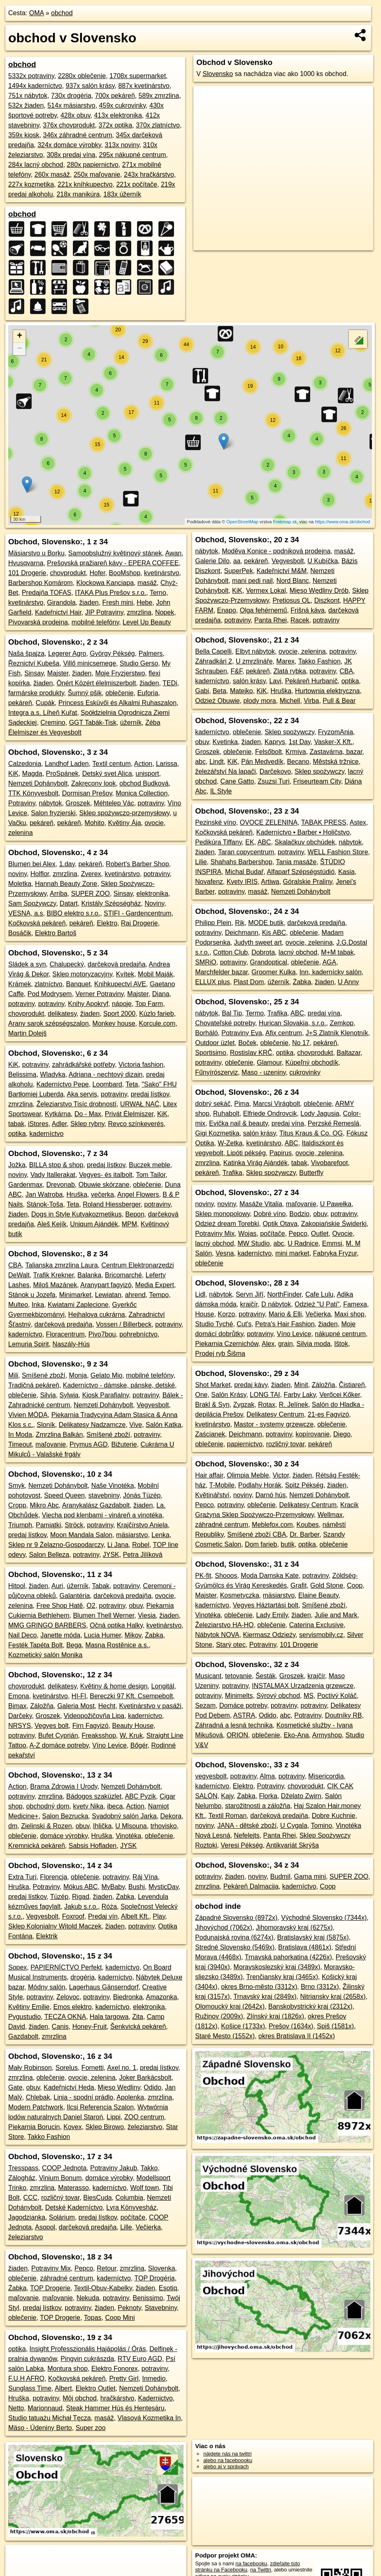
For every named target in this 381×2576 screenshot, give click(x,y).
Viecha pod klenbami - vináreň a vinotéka (102, 1515)
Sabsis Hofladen (93, 1845)
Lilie (201, 861)
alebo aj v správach (226, 2466)
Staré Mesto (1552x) (225, 2036)
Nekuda (88, 2297)
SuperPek (238, 570)
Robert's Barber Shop (137, 863)
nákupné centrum (340, 1333)
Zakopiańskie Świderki (334, 1223)
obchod (62, 12)
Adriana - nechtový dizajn (106, 1074)
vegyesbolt (211, 1776)
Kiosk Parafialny (105, 1395)
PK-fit (203, 1575)
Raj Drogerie (139, 923)
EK (249, 842)
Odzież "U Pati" (317, 1304)
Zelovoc (67, 1996)
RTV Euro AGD (140, 2358)
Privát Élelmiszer (129, 1113)
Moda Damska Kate (270, 1575)
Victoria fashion (140, 1064)
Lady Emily (272, 1615)
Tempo (159, 1294)
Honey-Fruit (89, 2026)
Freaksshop (98, 1735)
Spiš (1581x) (335, 2026)
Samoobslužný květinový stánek (115, 553)
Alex (268, 1343)
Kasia (346, 871)
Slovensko (217, 73)
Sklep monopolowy (222, 1213)
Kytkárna (58, 1113)
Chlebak (38, 2097)
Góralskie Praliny (307, 881)
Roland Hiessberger (112, 1204)
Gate (15, 2087)
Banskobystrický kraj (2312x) (310, 2006)
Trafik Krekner (53, 1275)
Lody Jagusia (319, 1113)
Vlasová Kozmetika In (149, 2417)
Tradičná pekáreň (33, 1385)
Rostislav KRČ (251, 1052)
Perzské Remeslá (333, 1123)
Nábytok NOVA (217, 1634)
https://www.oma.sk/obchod (342, 521)
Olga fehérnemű (263, 610)
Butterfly (311, 1172)
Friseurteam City (317, 781)
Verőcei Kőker (339, 1394)
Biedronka (128, 1996)
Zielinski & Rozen (46, 1825)
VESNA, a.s (25, 913)
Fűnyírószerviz (216, 1072)
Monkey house (114, 1023)
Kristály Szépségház (111, 903)
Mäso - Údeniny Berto (40, 2427)
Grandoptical (268, 962)
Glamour (269, 1062)
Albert (63, 2388)
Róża (109, 1906)
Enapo (226, 610)
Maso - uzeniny (264, 1072)
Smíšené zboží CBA (256, 1534)
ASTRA (244, 1715)
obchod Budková (143, 783)
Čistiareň (352, 1384)
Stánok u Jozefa (32, 1294)
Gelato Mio (106, 1375)
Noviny (154, 903)
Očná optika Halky (116, 1625)
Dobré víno (269, 1213)
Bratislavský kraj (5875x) (312, 1937)
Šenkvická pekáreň (138, 2026)
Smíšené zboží (43, 1375)
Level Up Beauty (147, 622)
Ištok (341, 1343)
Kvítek (125, 974)
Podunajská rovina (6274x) (234, 1937)
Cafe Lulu (319, 1294)
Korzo (226, 1314)
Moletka (19, 883)
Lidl (200, 1294)
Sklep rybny (87, 1123)
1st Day (300, 741)
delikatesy (62, 1013)
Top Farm (149, 1003)
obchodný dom (48, 1806)
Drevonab (60, 1184)
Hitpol (16, 1585)
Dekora (171, 1816)
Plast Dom (249, 981)
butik (288, 1544)
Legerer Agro (67, 653)
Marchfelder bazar (221, 972)
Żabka (154, 1635)
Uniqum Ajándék (94, 1224)
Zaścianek (210, 1434)
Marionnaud (45, 2408)
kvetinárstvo (161, 572)
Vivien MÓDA (28, 1414)
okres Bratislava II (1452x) (296, 2036)
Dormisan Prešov (87, 793)
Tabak (100, 1585)
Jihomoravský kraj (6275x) (294, 1927)
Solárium (62, 2217)
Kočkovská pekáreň (37, 923)
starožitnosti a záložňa (257, 1805)
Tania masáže (296, 861)
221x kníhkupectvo (85, 184)
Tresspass (23, 2167)
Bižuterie (124, 1444)
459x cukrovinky (122, 105)
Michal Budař (244, 871)
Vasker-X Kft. (333, 741)
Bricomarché (123, 1275)
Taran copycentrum (246, 852)
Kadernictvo (155, 2398)
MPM (129, 1224)
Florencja (53, 1876)
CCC (30, 2197)
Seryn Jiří (250, 1294)
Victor (280, 1475)
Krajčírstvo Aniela (142, 1525)
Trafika (277, 1013)
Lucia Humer (102, 1635)
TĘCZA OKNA (65, 2016)
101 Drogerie (27, 572)
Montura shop (67, 2368)
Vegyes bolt (52, 1725)
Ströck (74, 1525)
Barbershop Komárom (40, 582)
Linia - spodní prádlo (83, 2097)
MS (309, 1695)
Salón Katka (163, 1424)
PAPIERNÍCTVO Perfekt (66, 1967)
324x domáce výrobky (69, 144)
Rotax (266, 1404)
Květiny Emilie (28, 2006)
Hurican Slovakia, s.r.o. (292, 1023)
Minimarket (75, 1294)
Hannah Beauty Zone (66, 883)
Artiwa (270, 881)
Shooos (226, 1575)
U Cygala (293, 1825)
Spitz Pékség (304, 1485)
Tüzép (59, 1896)
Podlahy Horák (259, 1485)
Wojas (247, 1233)
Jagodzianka (26, 2217)
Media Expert (154, 1284)
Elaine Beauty (318, 1595)
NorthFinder (284, 1294)
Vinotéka (128, 1835)
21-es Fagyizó (328, 1414)
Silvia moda (314, 1343)
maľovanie (50, 1444)
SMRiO (205, 962)
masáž (147, 582)
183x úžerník (122, 194)
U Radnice (303, 1243)
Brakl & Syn (212, 1404)
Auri (57, 1585)
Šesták (266, 1675)
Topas (93, 2317)
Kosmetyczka (239, 1595)
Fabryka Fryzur (335, 1253)
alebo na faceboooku (227, 2460)
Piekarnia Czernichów (226, 1343)
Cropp (17, 1505)
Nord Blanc (292, 580)
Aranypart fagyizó (106, 1284)
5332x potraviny (31, 75)
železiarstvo (145, 2126)
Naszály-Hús (71, 1344)
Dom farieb (261, 1544)
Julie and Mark (335, 1615)
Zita (137, 2016)
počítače (133, 2217)
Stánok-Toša (44, 1204)
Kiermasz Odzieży (269, 1634)
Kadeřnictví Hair (58, 612)
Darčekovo (275, 771)
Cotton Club (230, 952)
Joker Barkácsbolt (145, 2077)
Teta (131, 1084)
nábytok (50, 803)
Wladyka (52, 1074)
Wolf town (144, 2187)
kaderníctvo (47, 1133)
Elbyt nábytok (255, 651)
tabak (16, 1123)
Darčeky (20, 1715)
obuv (136, 1605)
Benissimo (148, 2297)
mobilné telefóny (95, 622)
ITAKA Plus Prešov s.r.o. (110, 592)
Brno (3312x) (320, 1986)
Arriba (58, 893)
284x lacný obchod (35, 164)
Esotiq (168, 2288)
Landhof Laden (67, 763)
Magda (32, 773)
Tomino (321, 1825)
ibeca (115, 1806)
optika (17, 1133)
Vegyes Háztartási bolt (265, 1605)
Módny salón (46, 1987)
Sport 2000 (119, 1013)
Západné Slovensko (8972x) (236, 1917)
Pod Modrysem (50, 993)
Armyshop (327, 1735)
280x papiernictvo (92, 164)
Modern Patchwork (35, 2107)
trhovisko (164, 1825)
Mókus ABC (80, 1886)
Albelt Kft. (135, 1916)
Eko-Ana (296, 1735)
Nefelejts (246, 1835)
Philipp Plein (213, 922)
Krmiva (296, 751)
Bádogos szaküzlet (93, 1796)
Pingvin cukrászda (87, 2358)
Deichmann (241, 932)
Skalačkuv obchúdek (304, 842)
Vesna (225, 1253)
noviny (17, 873)
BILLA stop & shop (56, 1164)
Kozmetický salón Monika (45, 1654)
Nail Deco (22, 1635)
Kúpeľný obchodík (312, 1062)
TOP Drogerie (50, 2288)
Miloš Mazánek (55, 1284)
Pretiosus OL (291, 600)
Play (159, 1916)
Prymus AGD (88, 1444)
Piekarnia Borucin (34, 2126)
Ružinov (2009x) (219, 2016)
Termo (255, 1013)
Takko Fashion (49, 2136)
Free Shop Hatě (60, 1605)
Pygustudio (24, 2016)
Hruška (76, 1194)
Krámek (19, 983)
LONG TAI (265, 1394)
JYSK (111, 1554)
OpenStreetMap (242, 521)
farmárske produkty (36, 692)
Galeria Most (76, 1705)
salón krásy (249, 681)
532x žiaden (26, 105)
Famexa (355, 1304)
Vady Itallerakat (52, 1174)
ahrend (135, 1294)
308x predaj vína (70, 154)
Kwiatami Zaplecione (78, 1304)
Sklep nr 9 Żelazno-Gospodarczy (56, 1544)
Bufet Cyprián (58, 1735)
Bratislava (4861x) (304, 1947)
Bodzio (299, 1213)
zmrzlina (139, 612)
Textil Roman (227, 1815)
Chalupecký (67, 964)
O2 (90, 1605)
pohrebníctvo (138, 1334)
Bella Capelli (213, 651)
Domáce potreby (243, 1705)
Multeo (18, 1304)
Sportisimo (210, 1052)
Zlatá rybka (290, 671)
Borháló (206, 1032)
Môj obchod (80, 2398)
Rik (239, 922)
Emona (18, 1696)
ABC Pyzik (140, 1796)
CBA (15, 1265)
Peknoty (129, 2307)
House (204, 1314)
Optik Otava (280, 1223)
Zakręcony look (93, 783)
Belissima (22, 1074)
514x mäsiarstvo (71, 105)
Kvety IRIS (242, 881)
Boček (247, 1042)
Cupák (45, 702)
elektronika (152, 893)
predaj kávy (250, 1384)
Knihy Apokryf (88, 1003)
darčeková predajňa (117, 964)
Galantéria (75, 1595)
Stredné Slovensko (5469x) (234, 1947)
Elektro (107, 923)
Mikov (133, 1635)
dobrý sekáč (212, 1103)
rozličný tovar (60, 2197)
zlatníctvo (49, 983)
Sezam (205, 1705)
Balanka (89, 1275)
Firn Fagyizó (90, 1725)
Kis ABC (274, 932)
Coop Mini (120, 2317)
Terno (158, 592)
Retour (106, 2268)
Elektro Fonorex (114, 2368)
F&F (236, 671)
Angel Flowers (138, 1194)
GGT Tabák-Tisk (92, 722)
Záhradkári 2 (213, 661)
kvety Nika (88, 1806)
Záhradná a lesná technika (234, 1725)
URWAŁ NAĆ (139, 1104)
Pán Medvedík (262, 761)
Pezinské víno (215, 822)
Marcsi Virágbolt (276, 1103)
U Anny (348, 981)
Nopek (164, 612)
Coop (354, 1585)
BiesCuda (97, 2197)
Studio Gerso (139, 663)
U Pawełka (335, 1203)
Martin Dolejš (27, 1033)
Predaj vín (103, 1916)
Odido (152, 2087)
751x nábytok (27, 95)
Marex (285, 661)
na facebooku (251, 2563)
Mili (13, 1375)
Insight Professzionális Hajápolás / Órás (88, 2348)
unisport (147, 773)
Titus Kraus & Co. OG (311, 1133)
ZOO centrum (144, 2117)
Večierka (148, 2227)
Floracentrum (65, 1334)
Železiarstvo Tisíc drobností (76, 1104)
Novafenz (209, 881)
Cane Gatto (237, 781)
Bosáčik (19, 933)
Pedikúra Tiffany (218, 842)
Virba (311, 700)
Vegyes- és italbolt (105, 1174)
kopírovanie (312, 1434)
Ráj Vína (145, 1876)
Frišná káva (307, 610)
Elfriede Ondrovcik (270, 1113)
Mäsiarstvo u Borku (36, 553)
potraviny (151, 803)
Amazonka (161, 1996)
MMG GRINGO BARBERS (47, 1625)
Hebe (144, 602)
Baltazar (348, 1052)
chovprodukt (68, 572)
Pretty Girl (123, 2378)
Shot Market (212, 1384)
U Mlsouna (130, 1825)
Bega (73, 1645)
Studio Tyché (214, 1323)
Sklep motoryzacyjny (82, 974)
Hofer (97, 572)
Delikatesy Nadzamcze (92, 1424)
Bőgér (139, 1745)
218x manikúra (78, 194)
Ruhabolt (226, 1113)
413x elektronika (118, 115)
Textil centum (111, 763)
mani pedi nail (252, 580)
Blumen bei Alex (32, 863)
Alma (267, 1776)
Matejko (241, 690)
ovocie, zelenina (92, 2077)
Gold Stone (326, 1585)
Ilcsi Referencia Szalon (100, 2107)
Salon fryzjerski (53, 812)
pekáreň (20, 702)
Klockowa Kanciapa (105, 582)
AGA (329, 962)
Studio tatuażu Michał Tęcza (49, 2417)
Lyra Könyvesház (131, 2207)
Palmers (151, 653)
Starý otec (231, 1644)
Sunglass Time (29, 2388)
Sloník (46, 1424)
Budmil (280, 1876)
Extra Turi (22, 1876)
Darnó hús (271, 1494)
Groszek (77, 803)
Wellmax (330, 1514)
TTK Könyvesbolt (33, 793)
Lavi (275, 681)
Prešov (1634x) (291, 2026)
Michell (290, 700)
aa (237, 560)
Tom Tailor (150, 1174)
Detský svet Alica (107, 773)
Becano (298, 761)
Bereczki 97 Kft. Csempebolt (131, 1696)
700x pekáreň (115, 95)
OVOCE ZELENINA (268, 822)
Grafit (298, 1585)
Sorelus (67, 2067)
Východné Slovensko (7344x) (324, 1917)
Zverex (91, 873)
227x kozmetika (31, 184)
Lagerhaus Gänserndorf (104, 1987)
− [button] (19, 349)
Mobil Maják (155, 974)
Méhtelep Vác (114, 803)
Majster (58, 673)
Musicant (208, 1675)
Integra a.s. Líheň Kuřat (42, 712)
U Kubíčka (322, 560)
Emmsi (332, 1243)
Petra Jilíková (143, 1554)
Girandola (61, 602)
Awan (173, 553)
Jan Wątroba (44, 1194)
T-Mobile (222, 1485)
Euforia (147, 692)
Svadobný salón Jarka (124, 1816)
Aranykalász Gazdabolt (96, 1505)
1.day (67, 863)
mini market (292, 1253)
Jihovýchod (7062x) (223, 1927)
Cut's (244, 1323)
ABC (264, 842)
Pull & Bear (339, 700)
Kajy (227, 1795)
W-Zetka (230, 1143)
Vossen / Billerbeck (123, 1324)
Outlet (320, 1233)
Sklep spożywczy (289, 731)
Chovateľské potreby (225, 1023)
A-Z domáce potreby (59, 1745)
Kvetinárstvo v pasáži (150, 1705)
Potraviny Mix (51, 2268)
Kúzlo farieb (156, 1013)
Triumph (20, 1525)
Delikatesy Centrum (275, 1414)
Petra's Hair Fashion (284, 1323)
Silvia (48, 1395)
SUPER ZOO (90, 893)
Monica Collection (141, 793)
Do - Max (87, 1113)
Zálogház (21, 2177)
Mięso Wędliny (119, 2087)
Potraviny (21, 803)
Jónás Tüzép (141, 1495)
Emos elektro (72, 2006)
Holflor (39, 873)
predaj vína (324, 1013)
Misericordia (326, 1776)
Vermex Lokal (266, 590)
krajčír (249, 1304)
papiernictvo (245, 1444)
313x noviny (122, 144)
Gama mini (310, 1876)
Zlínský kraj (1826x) (275, 2016)
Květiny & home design (114, 1686)
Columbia (130, 2197)
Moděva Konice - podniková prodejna (276, 551)
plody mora (260, 700)
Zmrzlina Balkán (59, 1434)
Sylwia (69, 1395)
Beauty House (133, 1725)
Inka (38, 1304)
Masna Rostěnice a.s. (117, 1645)
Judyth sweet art (258, 942)
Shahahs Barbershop (241, 861)
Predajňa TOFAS (46, 592)
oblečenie (119, 692)
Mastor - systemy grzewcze (274, 1424)
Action (143, 763)
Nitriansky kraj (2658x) (332, 1996)
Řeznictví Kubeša (34, 663)
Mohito (95, 822)
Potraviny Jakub (113, 2167)
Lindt (216, 761)
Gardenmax (25, 1184)
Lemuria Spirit (28, 1344)
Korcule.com (157, 1023)
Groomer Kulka (273, 972)
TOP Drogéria (155, 2278)
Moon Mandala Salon (81, 1534)
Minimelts (239, 1695)
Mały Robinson (30, 2067)
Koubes (308, 1524)
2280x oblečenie (82, 75)
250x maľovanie (97, 174)
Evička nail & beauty (238, 1123)
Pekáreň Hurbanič (311, 681)
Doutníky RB (343, 1715)
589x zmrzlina (159, 95)
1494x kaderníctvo (35, 85)
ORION (237, 1735)
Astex (358, 822)
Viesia (147, 1615)
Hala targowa (109, 2016)
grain (285, 1343)
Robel (140, 1544)
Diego (342, 1434)
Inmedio (153, 2378)
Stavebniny (161, 2307)
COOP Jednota (64, 2167)
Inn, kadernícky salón (331, 972)
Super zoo (91, 2427)
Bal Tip (232, 1013)
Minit (301, 1384)
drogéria (82, 1977)
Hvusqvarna (25, 563)
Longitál (162, 1686)
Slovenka (161, 2268)
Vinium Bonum (60, 2177)
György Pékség (112, 653)
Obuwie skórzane (104, 1184)
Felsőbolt (268, 751)
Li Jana (118, 1544)
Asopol (45, 2227)
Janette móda (60, 1635)
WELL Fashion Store (338, 852)
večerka (102, 1194)
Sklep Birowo (105, 2126)
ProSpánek (62, 773)
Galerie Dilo (212, 560)
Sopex (17, 1967)
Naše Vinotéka (112, 1485)
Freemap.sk (285, 521)
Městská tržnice (336, 761)
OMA (36, 12)
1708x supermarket (137, 75)
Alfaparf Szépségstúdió (301, 871)
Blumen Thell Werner (103, 1615)
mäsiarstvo (132, 1534)
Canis (60, 2026)
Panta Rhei (270, 620)
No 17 (301, 1042)
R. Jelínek (293, 1404)
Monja (78, 1375)
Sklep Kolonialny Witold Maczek (55, 1926)
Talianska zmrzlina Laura (62, 1265)
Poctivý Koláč (337, 1695)
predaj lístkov (150, 1094)
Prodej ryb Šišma (220, 1353)
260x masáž (52, 174)
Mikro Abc (44, 1505)
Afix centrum (283, 1032)
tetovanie (238, 1675)
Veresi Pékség (242, 1845)
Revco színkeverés (136, 1123)
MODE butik (265, 922)
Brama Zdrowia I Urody (63, 1786)
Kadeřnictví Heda (69, 2087)
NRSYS (19, 1725)
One (201, 1394)
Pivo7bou (102, 1334)
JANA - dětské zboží (246, 1825)
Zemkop (341, 1023)
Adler (59, 1123)
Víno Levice (109, 1745)
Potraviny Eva (241, 1032)
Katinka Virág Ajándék (255, 1162)
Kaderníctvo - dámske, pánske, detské (119, 1385)
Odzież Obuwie (217, 700)
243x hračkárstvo (149, 174)
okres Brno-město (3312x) (259, 1986)
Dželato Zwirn (301, 1795)
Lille (126, 2227)
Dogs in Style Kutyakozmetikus (76, 1214)
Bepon (134, 1214)
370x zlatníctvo (158, 125)
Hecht (107, 1705)
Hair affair (209, 1475)
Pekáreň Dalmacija (251, 1886)
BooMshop (125, 572)
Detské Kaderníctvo (74, 2207)
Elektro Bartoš (55, 933)
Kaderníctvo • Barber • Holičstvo (303, 832)
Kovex (72, 2126)
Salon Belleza (49, 1554)
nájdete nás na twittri (227, 2454)
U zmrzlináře (254, 661)
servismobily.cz (321, 1634)
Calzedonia (24, 763)
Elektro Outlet (96, 2388)
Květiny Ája (124, 822)
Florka (268, 1795)
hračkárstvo (117, 2398)
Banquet (78, 983)
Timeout (20, 1444)
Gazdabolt (23, 2036)
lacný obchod (298, 952)
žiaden (89, 602)
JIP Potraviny (104, 612)
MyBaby (113, 1886)
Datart (69, 903)
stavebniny (103, 1495)
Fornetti (92, 2067)
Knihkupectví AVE (120, 983)
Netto (16, 2408)
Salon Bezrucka (65, 1816)
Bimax (17, 1705)
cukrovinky (305, 1072)
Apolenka (130, 2097)
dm (12, 1825)
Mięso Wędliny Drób (319, 590)
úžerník (131, 722)
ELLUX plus (212, 981)
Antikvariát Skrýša (292, 1845)
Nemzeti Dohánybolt (37, 783)
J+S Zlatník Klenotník (337, 1032)
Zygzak (244, 1404)
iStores (38, 1123)
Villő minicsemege (89, 663)
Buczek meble (149, 1164)
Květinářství (212, 1494)
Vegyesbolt (153, 1404)
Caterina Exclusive (316, 1624)
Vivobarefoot (329, 1162)
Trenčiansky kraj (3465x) (282, 1976)
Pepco (83, 2268)
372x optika (115, 125)
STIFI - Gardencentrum (138, 913)
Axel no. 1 (121, 2067)
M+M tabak (337, 952)
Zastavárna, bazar (336, 751)
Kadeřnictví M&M (282, 570)
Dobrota (263, 952)
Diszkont (326, 600)
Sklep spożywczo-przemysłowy (124, 812)
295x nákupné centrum (132, 154)
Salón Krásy (228, 1394)
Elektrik (47, 1936)
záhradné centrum (66, 2278)
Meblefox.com (272, 1524)
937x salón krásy (90, 85)
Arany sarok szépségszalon (48, 1023)
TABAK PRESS (323, 822)
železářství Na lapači (225, 771)
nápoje (122, 1003)
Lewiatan (108, 1294)
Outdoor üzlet (215, 1042)
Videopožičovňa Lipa (94, 1715)
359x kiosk (23, 135)
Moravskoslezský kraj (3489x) (277, 1966)
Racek (299, 620)
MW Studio (253, 1243)
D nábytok (276, 1304)
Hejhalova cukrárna (96, 1314)
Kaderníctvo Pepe (63, 1084)
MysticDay (164, 1886)
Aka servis (82, 1094)
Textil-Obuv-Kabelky (103, 2288)
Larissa (166, 763)
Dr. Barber (304, 1534)
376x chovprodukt (69, 125)
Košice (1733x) (243, 2026)
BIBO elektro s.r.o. (73, 913)
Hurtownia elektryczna (327, 690)
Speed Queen (64, 1495)
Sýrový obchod (278, 1695)
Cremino (52, 722)
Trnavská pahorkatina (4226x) (288, 1957)
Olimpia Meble (248, 1475)
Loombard (107, 1084)
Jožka (17, 1164)
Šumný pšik (85, 692)
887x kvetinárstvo (144, 85)
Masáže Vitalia (260, 1203)
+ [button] (19, 336)
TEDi (170, 683)
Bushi (136, 1886)
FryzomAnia (335, 731)
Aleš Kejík (51, 1224)
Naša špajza (26, 653)
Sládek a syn (27, 964)
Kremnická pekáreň (36, 1845)
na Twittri (260, 2570)
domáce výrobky (63, 1835)
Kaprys (275, 741)
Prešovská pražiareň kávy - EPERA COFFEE (113, 563)
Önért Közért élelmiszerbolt (96, 683)
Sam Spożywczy (32, 903)
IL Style (221, 791)
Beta (219, 690)
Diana (161, 993)
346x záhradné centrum (77, 135)
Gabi (202, 690)
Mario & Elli (285, 1314)
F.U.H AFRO (26, 2378)
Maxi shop (350, 1314)
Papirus (280, 1152)
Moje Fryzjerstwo (120, 673)
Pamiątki (48, 1525)
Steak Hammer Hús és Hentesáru (115, 2408)
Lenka (160, 1534)
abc (200, 761)
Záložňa (41, 1705)
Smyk (16, 1485)
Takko (149, 2167)
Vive (135, 1424)
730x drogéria (71, 95)
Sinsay (34, 673)
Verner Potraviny (99, 993)
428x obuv (75, 115)
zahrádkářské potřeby (83, 1064)
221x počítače (136, 184)
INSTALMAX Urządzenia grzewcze (302, 1685)
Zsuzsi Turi (273, 781)
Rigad (80, 1896)
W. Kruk (131, 1735)
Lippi (114, 2117)
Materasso (73, 2187)
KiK (13, 773)
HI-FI (79, 1696)
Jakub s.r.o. (81, 1906)
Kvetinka (225, 741)
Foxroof (73, 1916)
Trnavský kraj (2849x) (264, 1996)
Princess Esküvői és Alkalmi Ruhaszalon (117, 702)
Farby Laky (299, 1394)
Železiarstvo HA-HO (224, 1624)
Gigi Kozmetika (217, 1133)
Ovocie (342, 1233)
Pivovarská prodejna (38, 622)
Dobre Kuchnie (333, 1815)
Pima (241, 1103)
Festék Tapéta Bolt (35, 1645)
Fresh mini (117, 602)
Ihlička (102, 1825)
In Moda (20, 1434)
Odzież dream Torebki (227, 1223)
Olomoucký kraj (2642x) (230, 2006)
